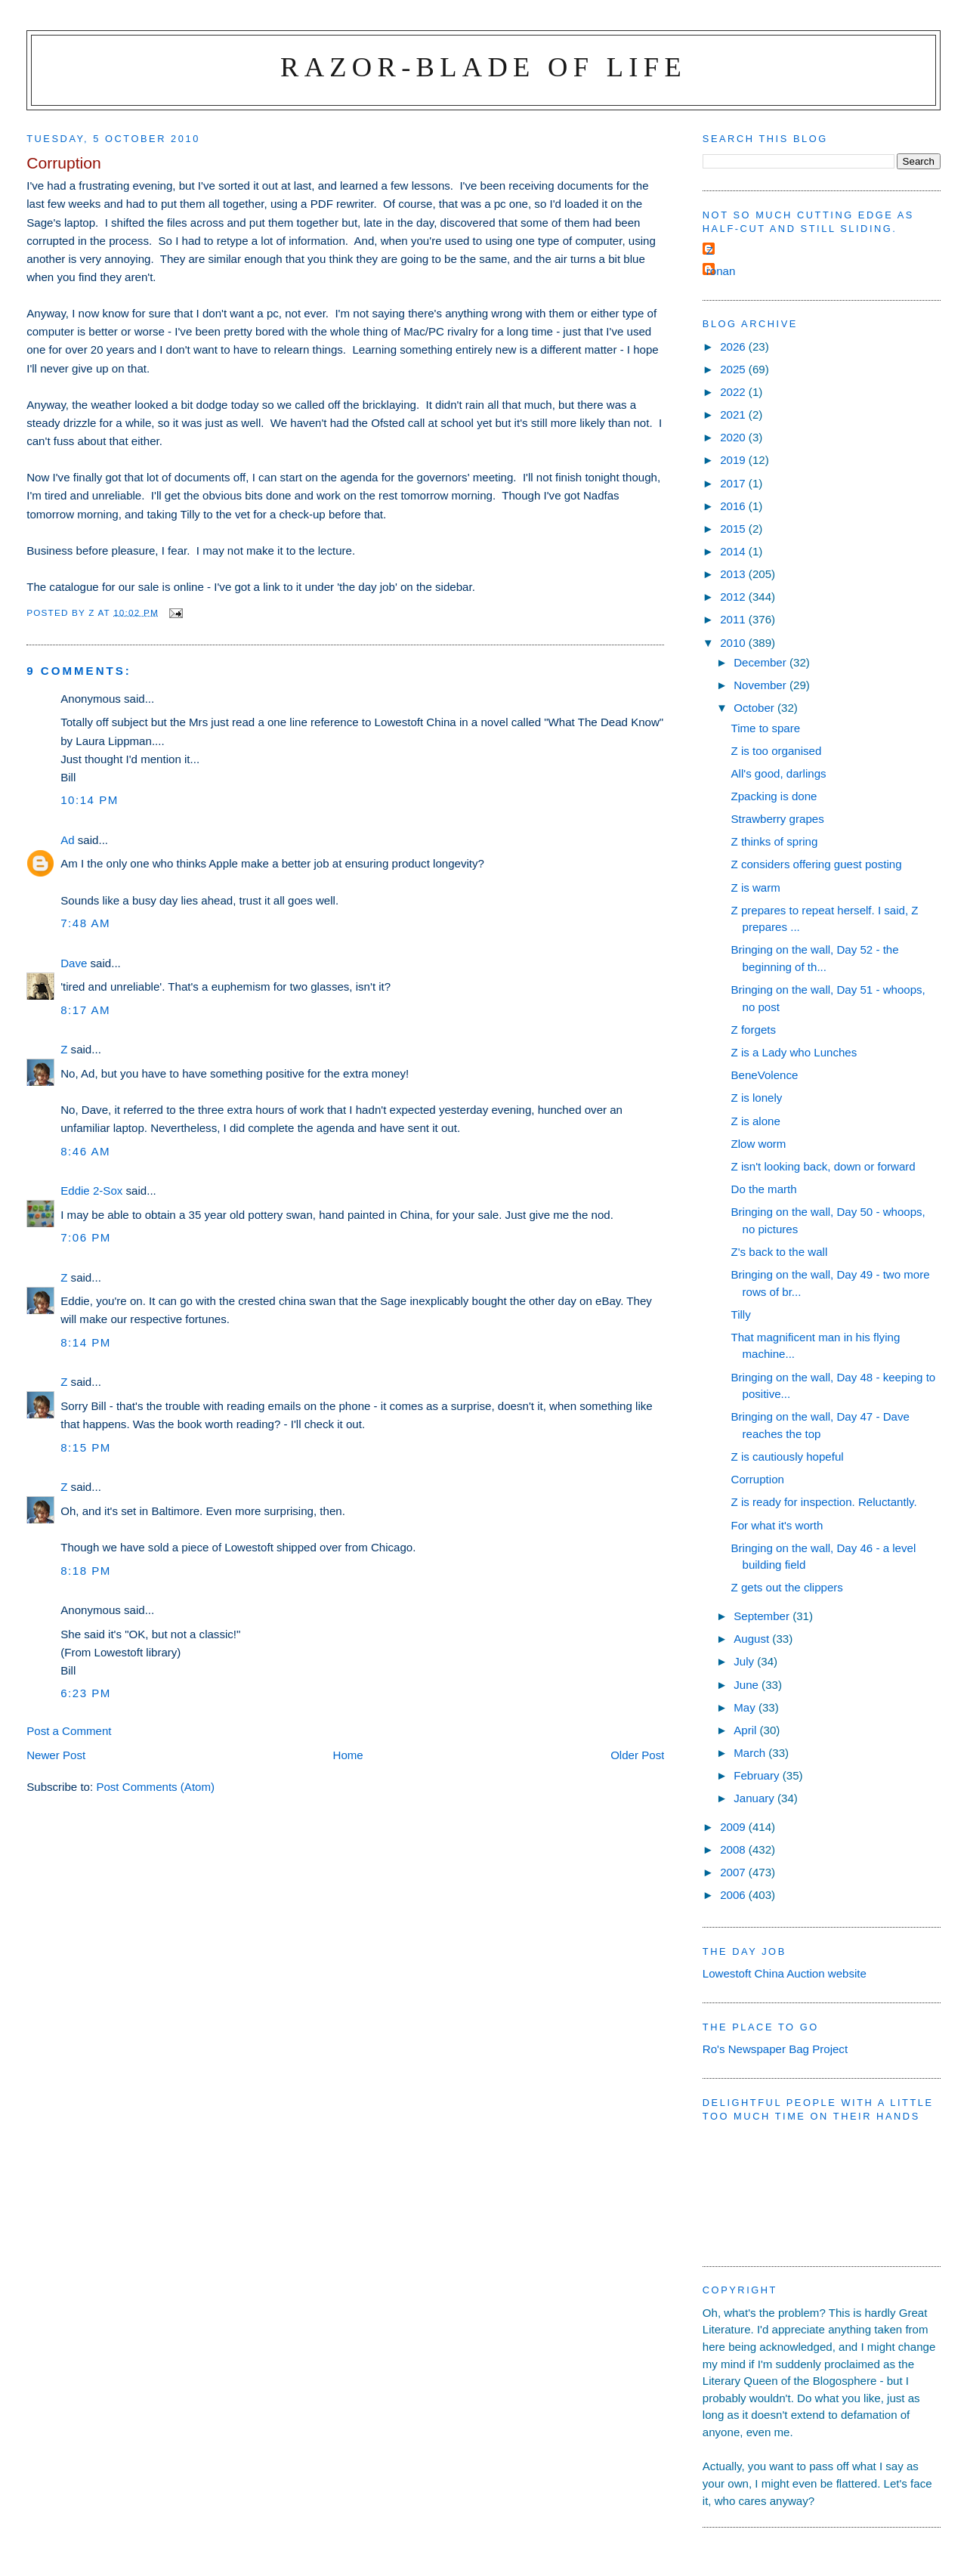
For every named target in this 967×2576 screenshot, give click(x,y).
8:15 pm (85, 1447)
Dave (73, 963)
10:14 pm (89, 799)
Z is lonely (757, 1097)
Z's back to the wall (779, 1251)
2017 (734, 483)
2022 (734, 391)
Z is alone (755, 1121)
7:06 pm (85, 1237)
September (763, 1616)
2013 (734, 573)
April (746, 1730)
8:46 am (85, 1151)
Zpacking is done (774, 796)
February (758, 1775)
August (753, 1638)
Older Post (637, 1755)
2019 (734, 459)
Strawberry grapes (777, 818)
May (746, 1707)
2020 (734, 437)
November (761, 685)
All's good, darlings (778, 773)
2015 (734, 528)
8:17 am (85, 1009)
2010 (734, 642)
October (755, 707)
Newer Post (55, 1755)
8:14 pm (85, 1342)
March (751, 1752)
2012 (734, 596)
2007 (734, 1872)
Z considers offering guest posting (816, 864)
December (761, 662)
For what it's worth (777, 1525)
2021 (734, 414)
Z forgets (754, 1029)
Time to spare (766, 728)
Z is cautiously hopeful (787, 1456)
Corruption (757, 1479)
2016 (734, 505)
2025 (734, 369)
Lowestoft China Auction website (785, 1973)
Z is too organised (776, 750)
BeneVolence (765, 1074)
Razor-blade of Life (483, 66)
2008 (734, 1849)
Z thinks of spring (774, 841)
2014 (734, 551)
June (748, 1684)
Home (348, 1755)
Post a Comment (68, 1730)
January (755, 1798)
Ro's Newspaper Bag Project (775, 2049)
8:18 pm (85, 1570)
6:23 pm (85, 1693)
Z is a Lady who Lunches (794, 1052)
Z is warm (755, 887)
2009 (734, 1826)
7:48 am (85, 923)
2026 (734, 346)
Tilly (741, 1314)
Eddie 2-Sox (91, 1190)
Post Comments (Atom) (155, 1786)
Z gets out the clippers (787, 1587)
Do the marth (764, 1189)
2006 (734, 1894)
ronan (721, 270)
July (745, 1661)
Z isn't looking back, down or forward (823, 1166)
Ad (67, 839)
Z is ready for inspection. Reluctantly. (824, 1501)
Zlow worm (758, 1143)
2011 (734, 619)
